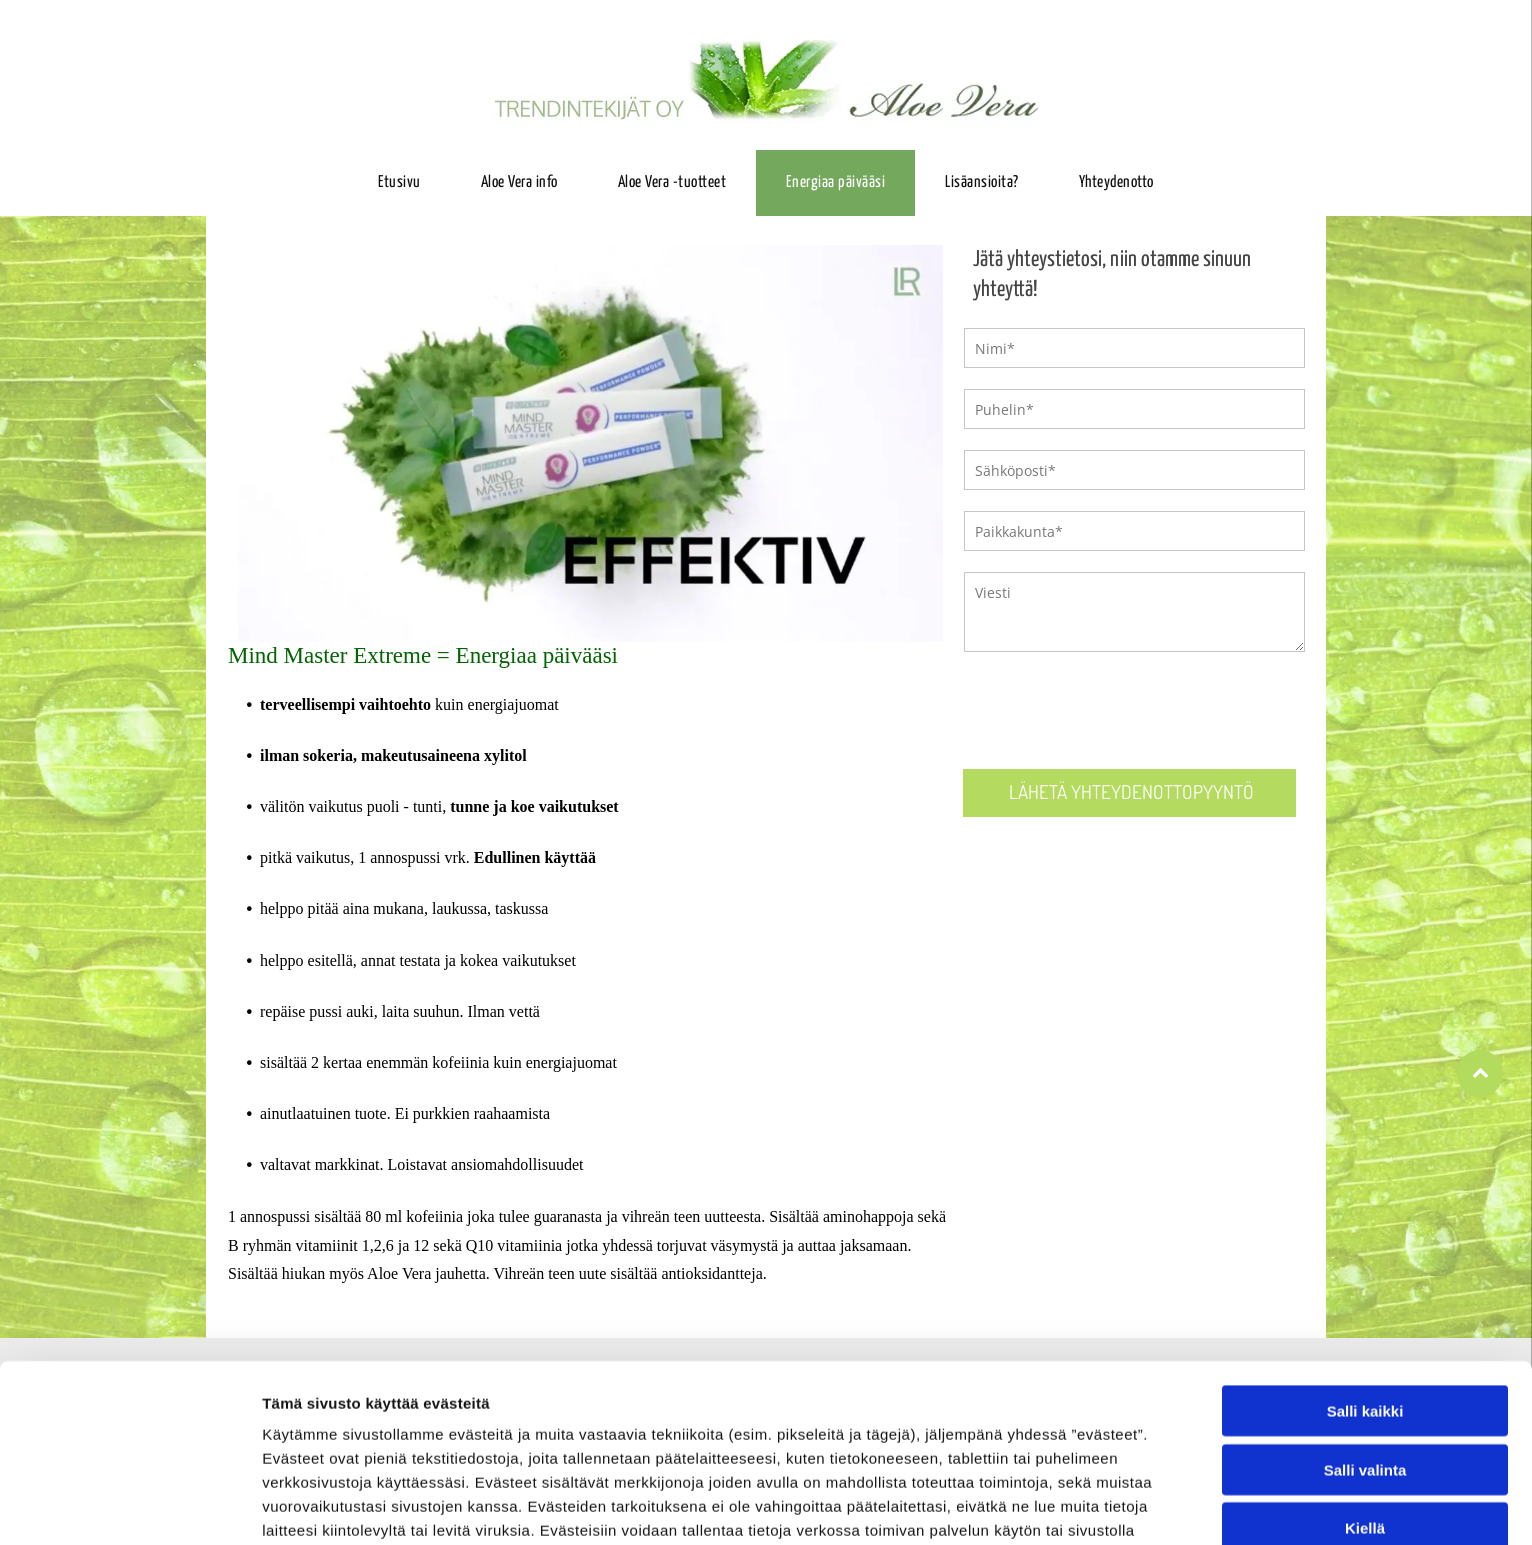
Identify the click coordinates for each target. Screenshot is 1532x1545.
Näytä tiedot (1069, 1505)
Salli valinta (1365, 1356)
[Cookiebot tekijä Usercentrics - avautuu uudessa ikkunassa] (129, 1506)
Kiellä (1365, 1415)
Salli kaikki (1365, 1298)
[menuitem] (399, 183)
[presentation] (1116, 709)
